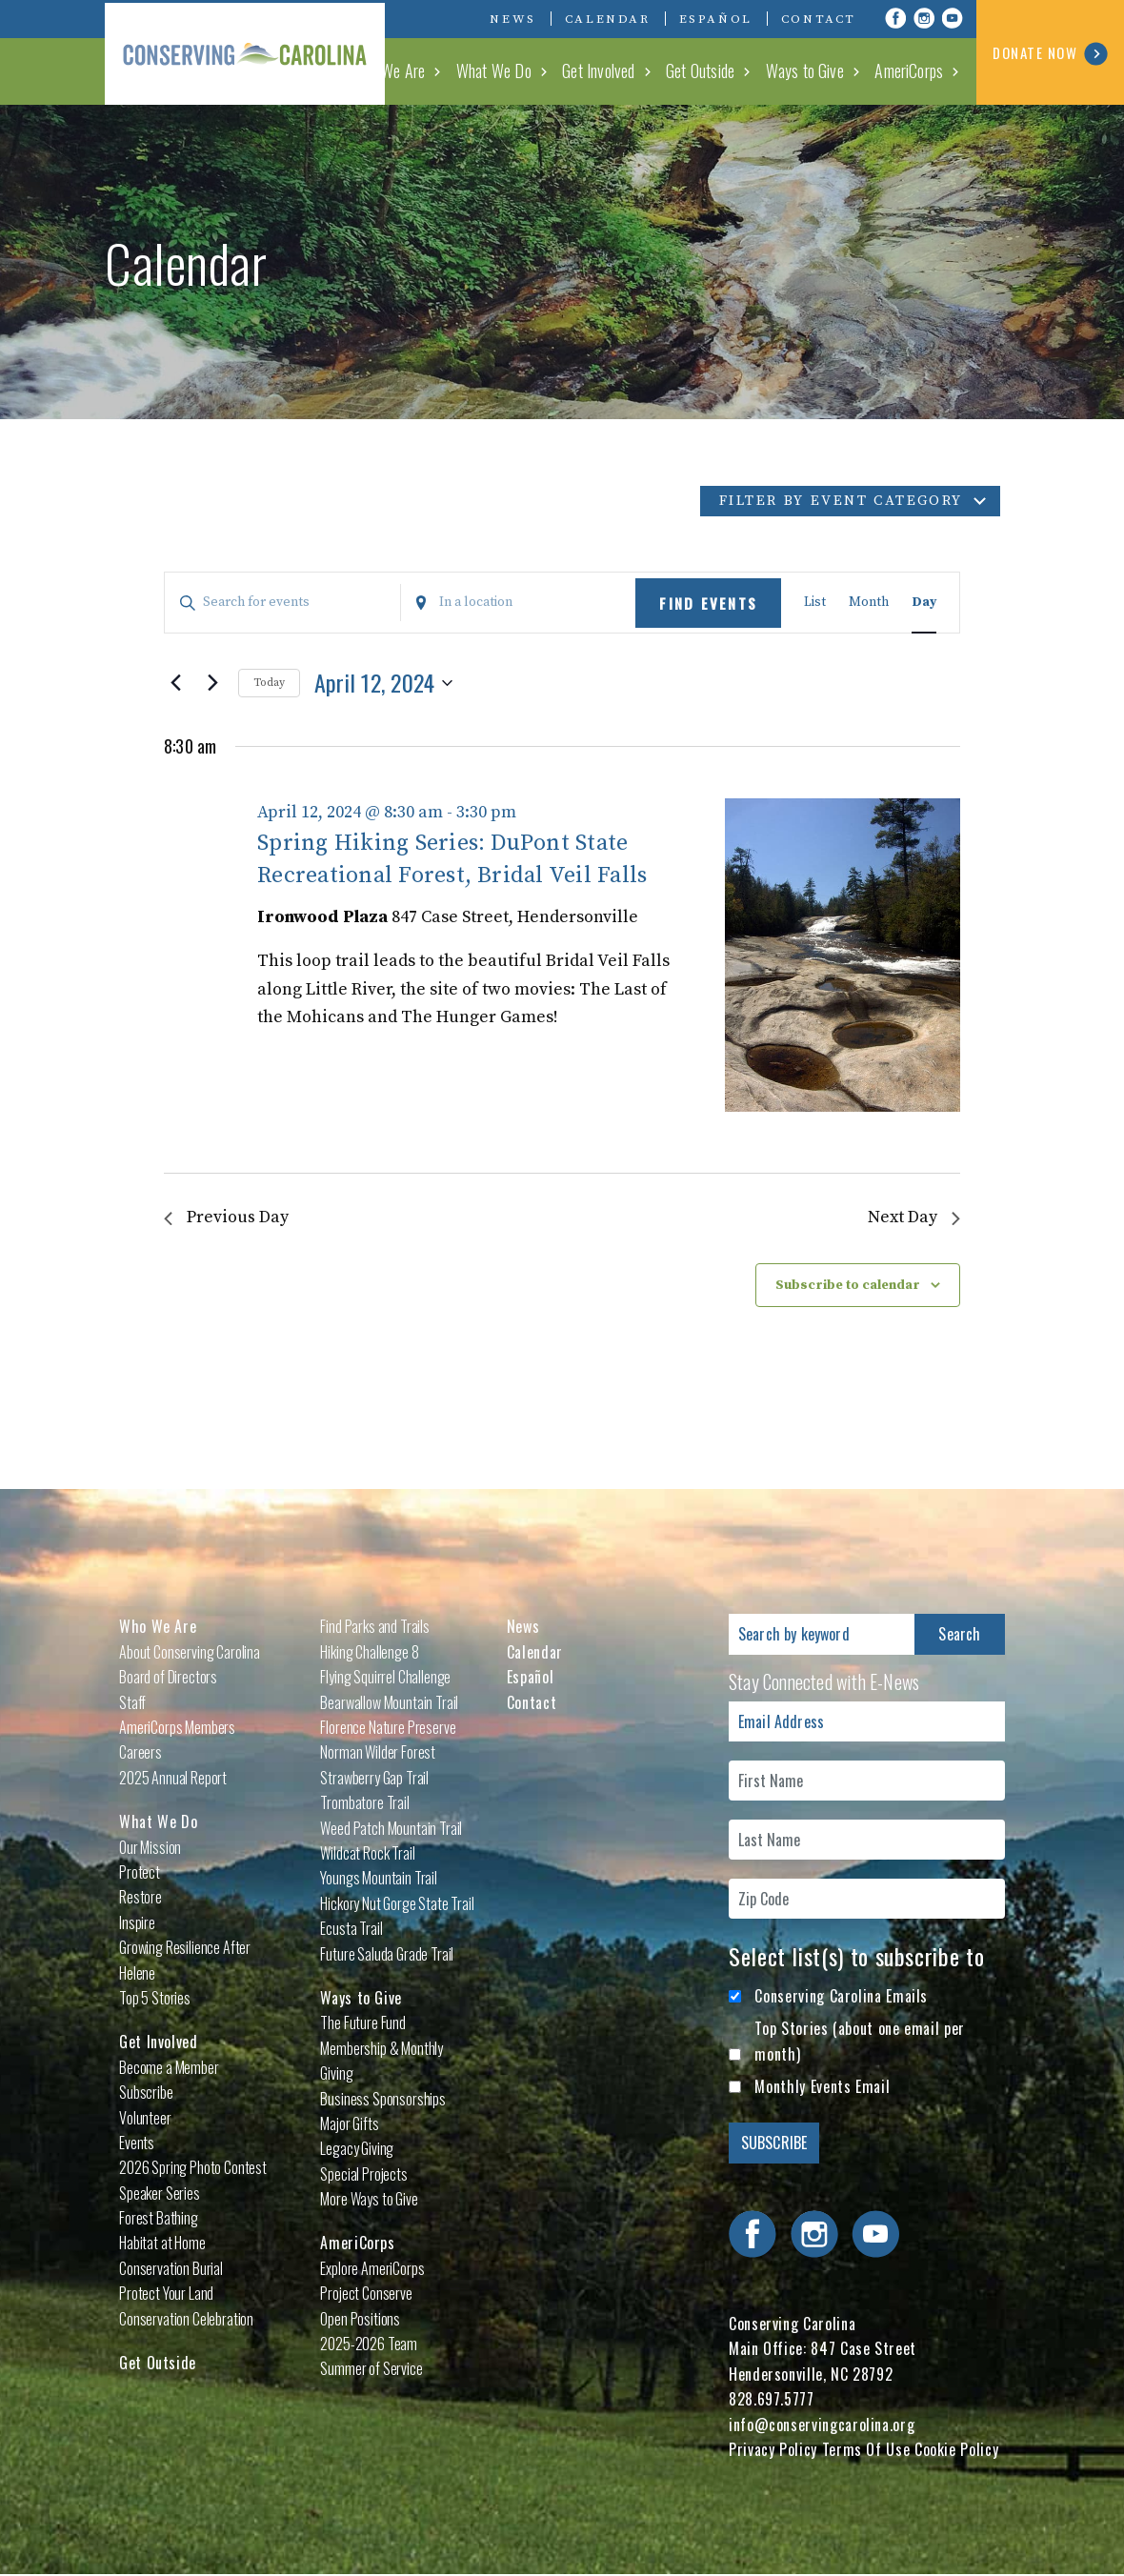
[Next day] (212, 683)
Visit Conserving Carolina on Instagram (923, 18)
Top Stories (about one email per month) (859, 2041)
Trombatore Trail (364, 1802)
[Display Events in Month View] (869, 603)
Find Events (708, 603)
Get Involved (607, 70)
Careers (140, 1752)
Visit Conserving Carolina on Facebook (895, 18)
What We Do (505, 70)
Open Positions (360, 2318)
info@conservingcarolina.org (821, 2424)
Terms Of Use (866, 2449)
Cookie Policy (956, 2449)
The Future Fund (363, 2022)
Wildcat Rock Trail (367, 1852)
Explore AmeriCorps (372, 2268)
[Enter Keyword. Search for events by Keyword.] (282, 603)
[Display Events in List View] (815, 603)
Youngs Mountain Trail (378, 1877)
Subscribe (146, 2092)
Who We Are (402, 70)
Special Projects (363, 2174)
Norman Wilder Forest (377, 1752)
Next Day (914, 1218)
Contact (818, 19)
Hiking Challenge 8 (369, 1651)
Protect (139, 1872)
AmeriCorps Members (177, 1727)
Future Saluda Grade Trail (386, 1953)
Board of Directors (168, 1676)
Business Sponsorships (383, 2098)
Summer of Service (371, 2369)
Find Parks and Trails (375, 1627)
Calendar (608, 19)
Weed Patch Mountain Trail (391, 1828)
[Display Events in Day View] (924, 603)
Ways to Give (809, 70)
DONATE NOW (1050, 54)
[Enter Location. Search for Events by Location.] (518, 603)
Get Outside (706, 70)
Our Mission (150, 1847)
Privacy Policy (773, 2449)
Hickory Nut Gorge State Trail (396, 1903)
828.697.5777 (771, 2398)
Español (716, 19)
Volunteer (145, 2117)
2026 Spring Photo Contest (193, 2167)
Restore (140, 1896)
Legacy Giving (356, 2148)
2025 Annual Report (173, 1777)
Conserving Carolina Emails (841, 1995)
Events (136, 2142)
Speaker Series (159, 2193)
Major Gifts (349, 2123)
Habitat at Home (162, 2243)
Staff (132, 1702)
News (512, 19)
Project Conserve (365, 2293)
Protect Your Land (166, 2293)
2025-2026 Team (368, 2343)
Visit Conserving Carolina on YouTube (952, 18)
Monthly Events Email (822, 2086)
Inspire (137, 1922)
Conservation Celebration (186, 2318)
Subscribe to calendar (847, 1285)
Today (269, 682)
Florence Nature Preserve (387, 1727)
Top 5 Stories (155, 1997)
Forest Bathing (158, 2217)
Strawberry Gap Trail (374, 1777)
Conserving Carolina (248, 52)
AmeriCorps (910, 70)
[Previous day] (175, 683)
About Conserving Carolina (189, 1651)
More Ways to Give (368, 2198)
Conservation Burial (171, 2268)
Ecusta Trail (351, 1928)
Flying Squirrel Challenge (385, 1676)
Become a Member (169, 2067)
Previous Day (226, 1218)
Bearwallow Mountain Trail (389, 1702)
